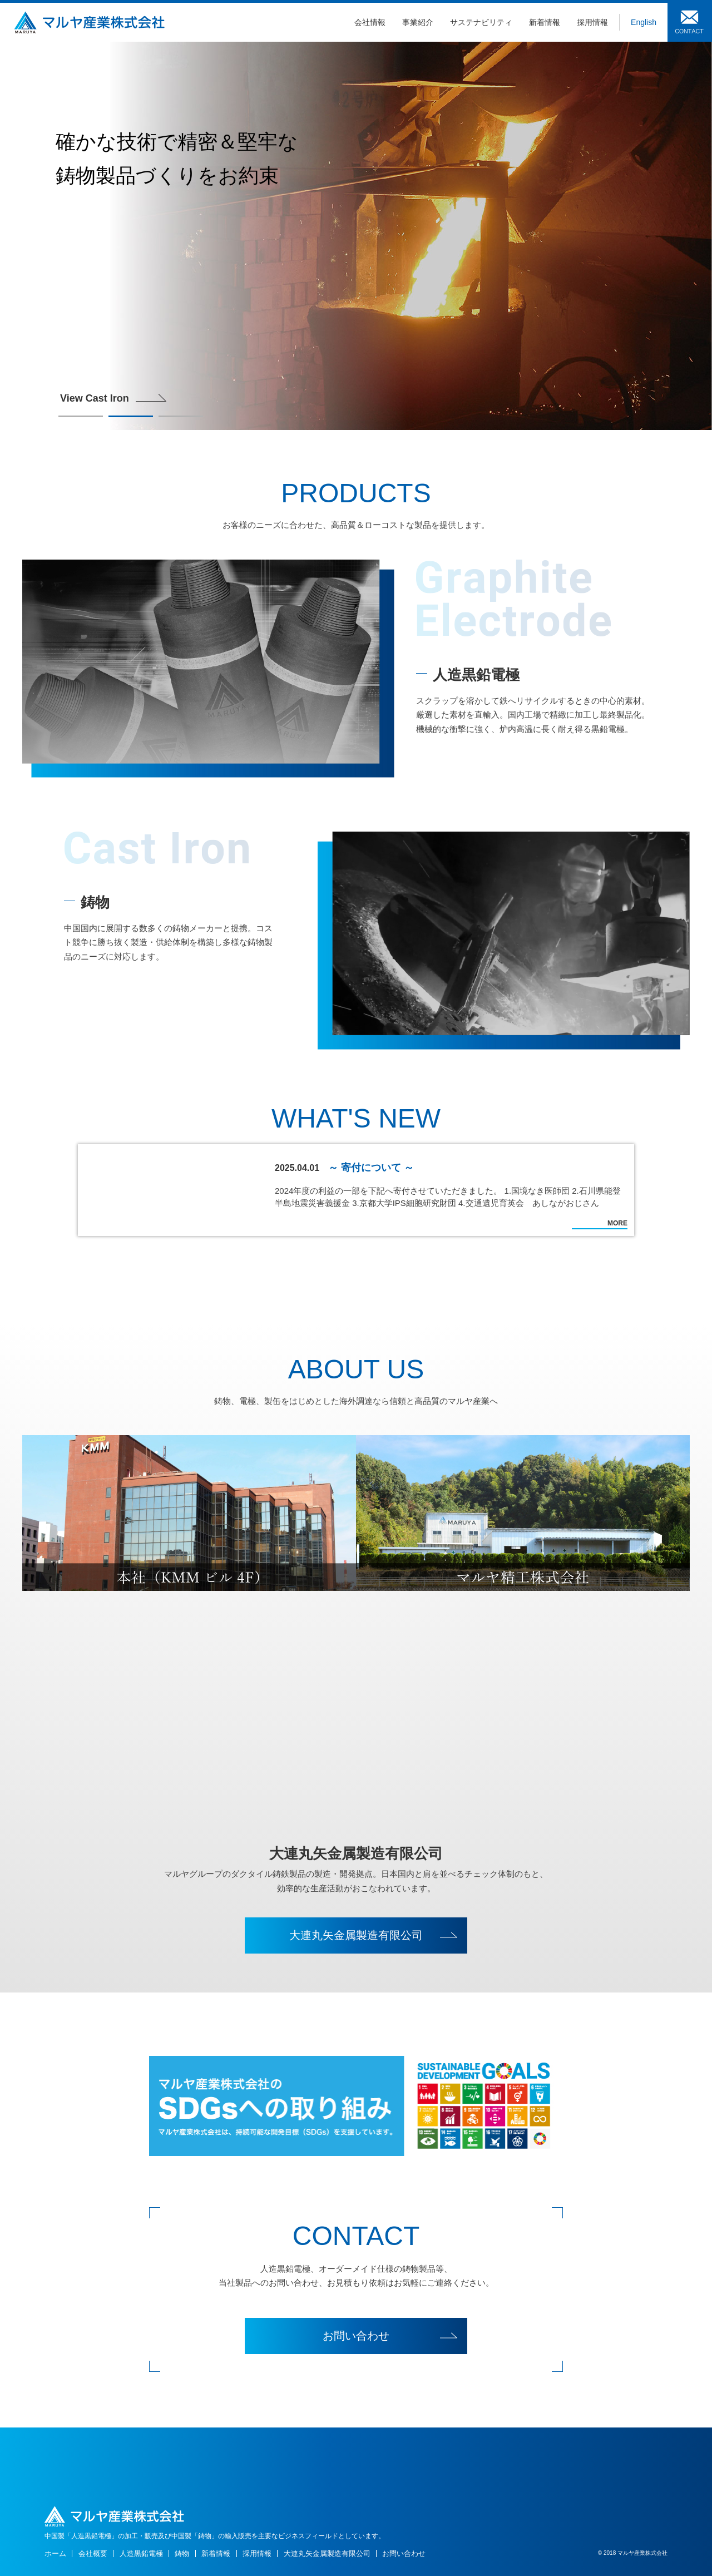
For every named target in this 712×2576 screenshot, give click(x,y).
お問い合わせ (690, 21)
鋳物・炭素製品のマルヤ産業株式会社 (89, 22)
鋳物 (182, 2553)
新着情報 (544, 22)
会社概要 (92, 2553)
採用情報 (592, 22)
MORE (617, 1223)
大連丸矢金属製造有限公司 (356, 1935)
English (643, 22)
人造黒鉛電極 (141, 2553)
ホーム (55, 2553)
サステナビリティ (481, 22)
